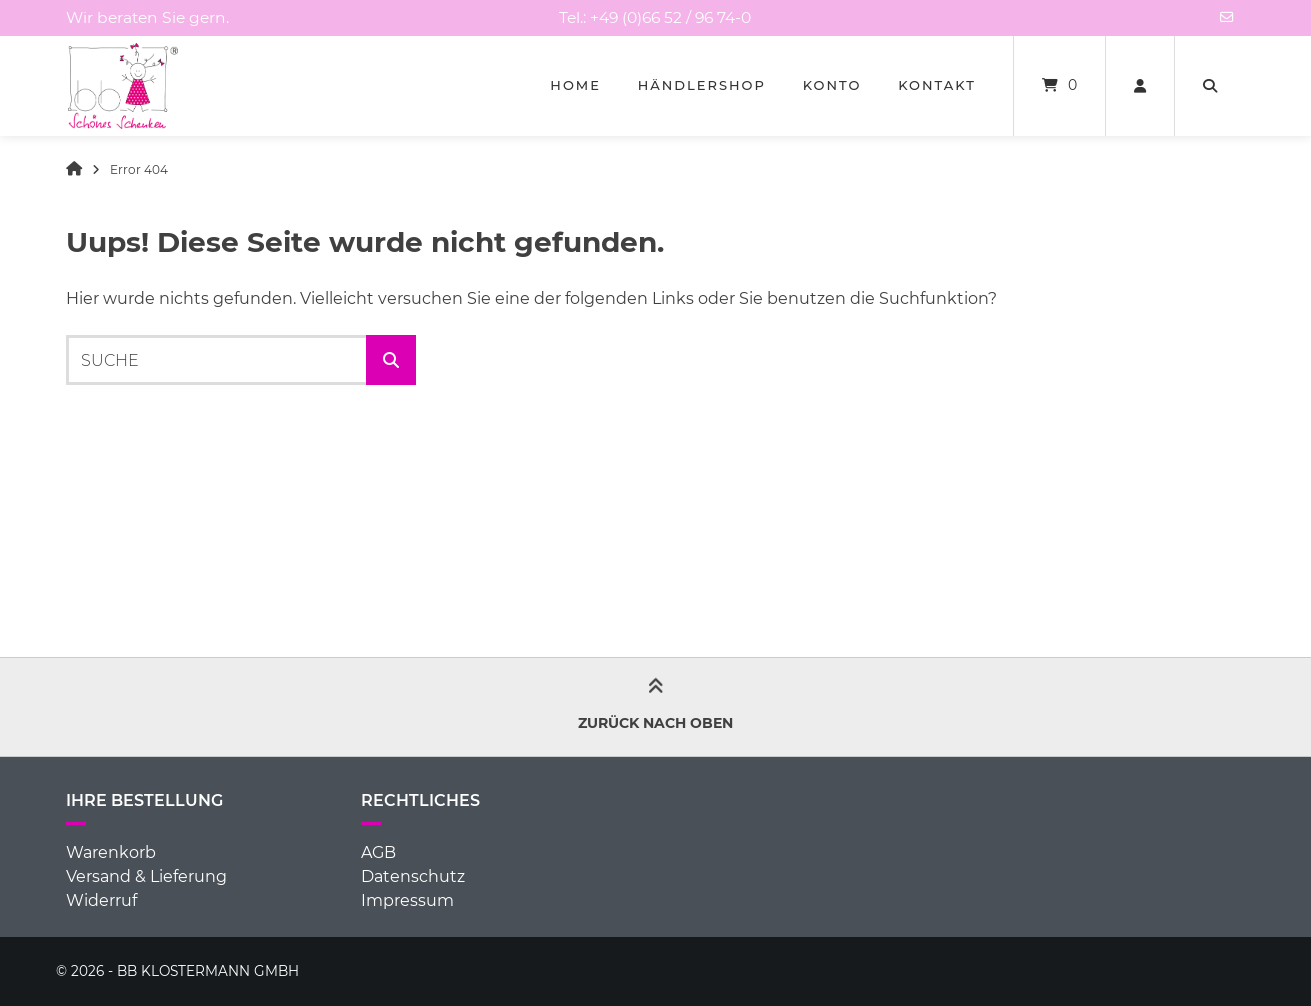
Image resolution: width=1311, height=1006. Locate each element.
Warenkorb (111, 852)
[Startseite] (123, 86)
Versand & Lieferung (146, 876)
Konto (832, 85)
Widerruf (101, 900)
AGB (378, 852)
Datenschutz (413, 876)
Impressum (407, 900)
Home (575, 85)
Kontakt (937, 85)
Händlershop (702, 85)
